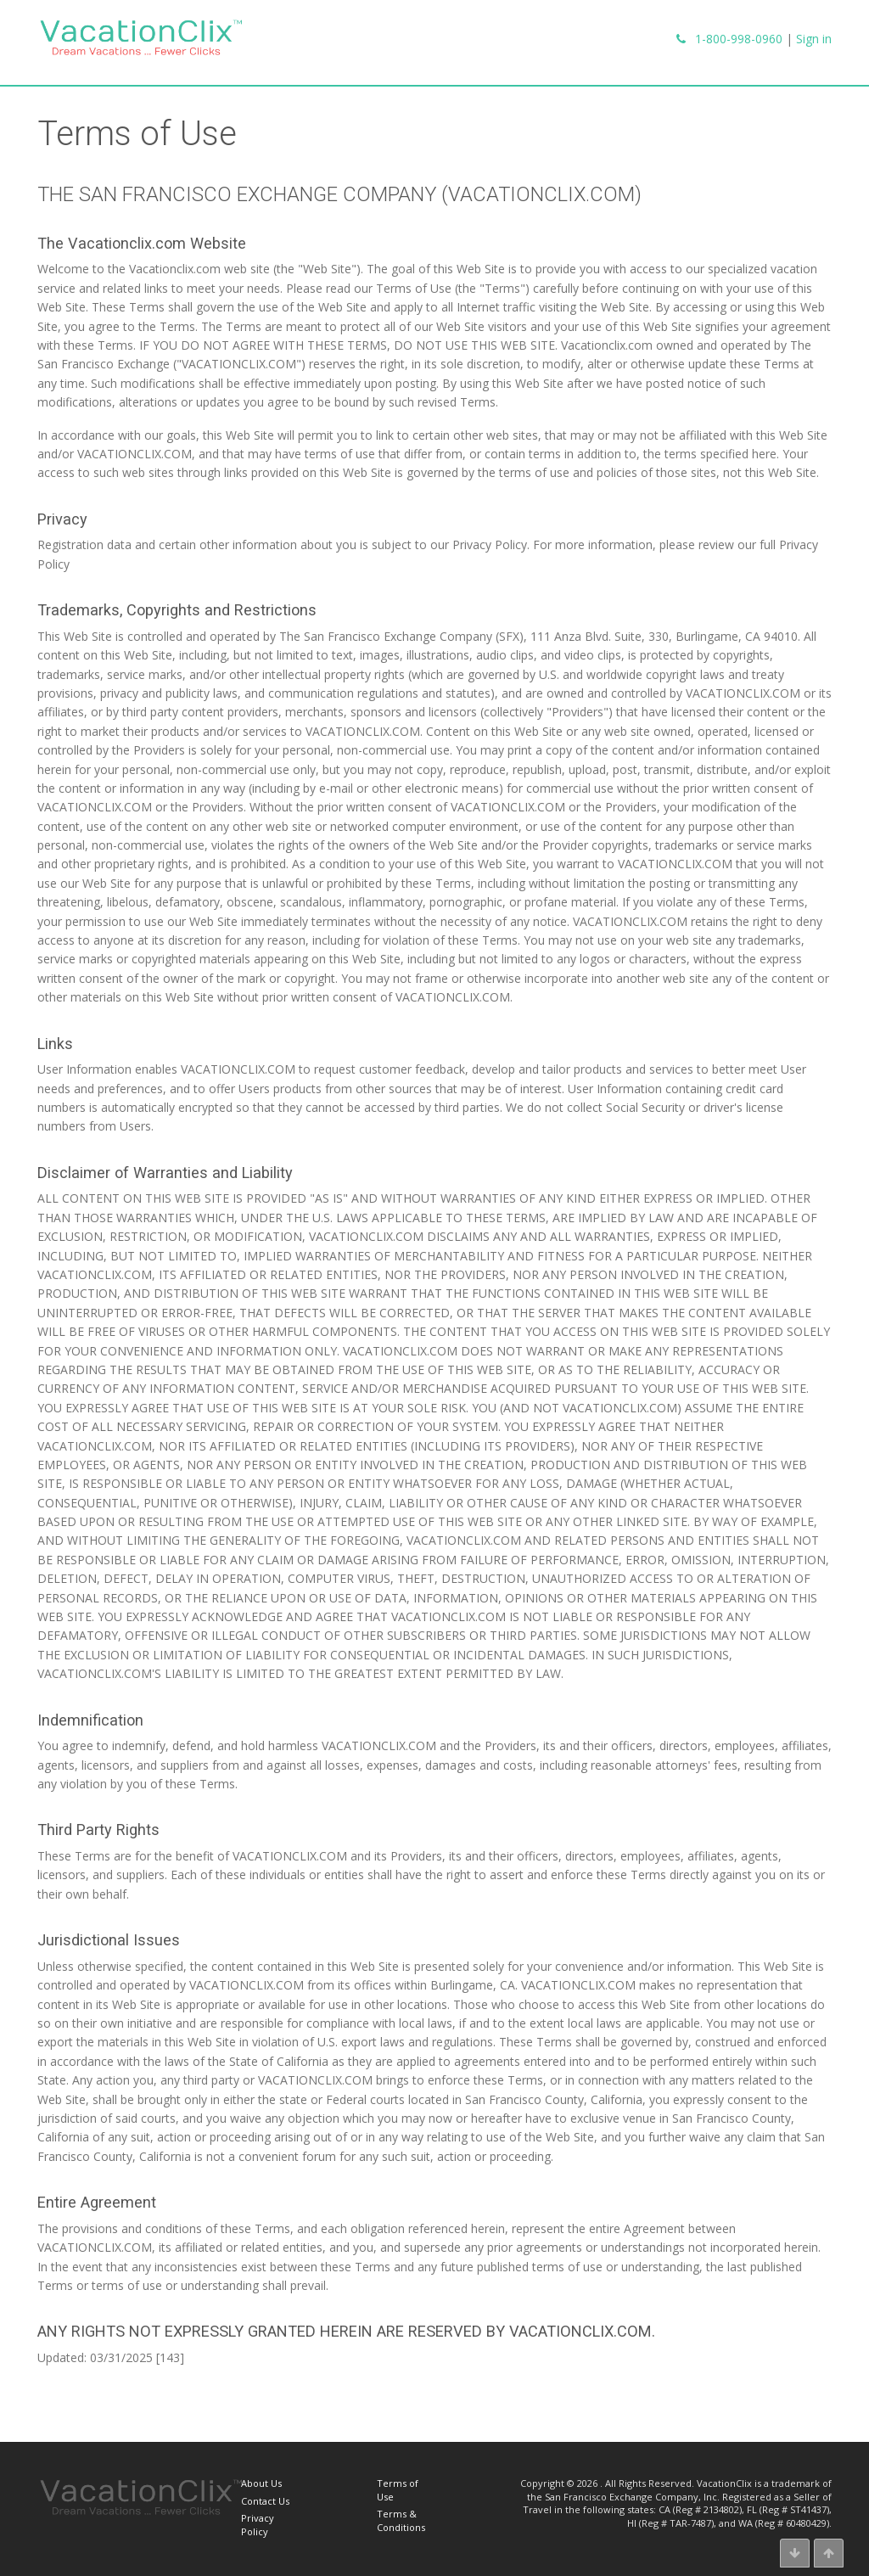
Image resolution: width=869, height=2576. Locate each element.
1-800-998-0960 (738, 39)
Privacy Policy (257, 2524)
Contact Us (265, 2501)
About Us (261, 2483)
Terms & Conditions (401, 2520)
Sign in (814, 39)
